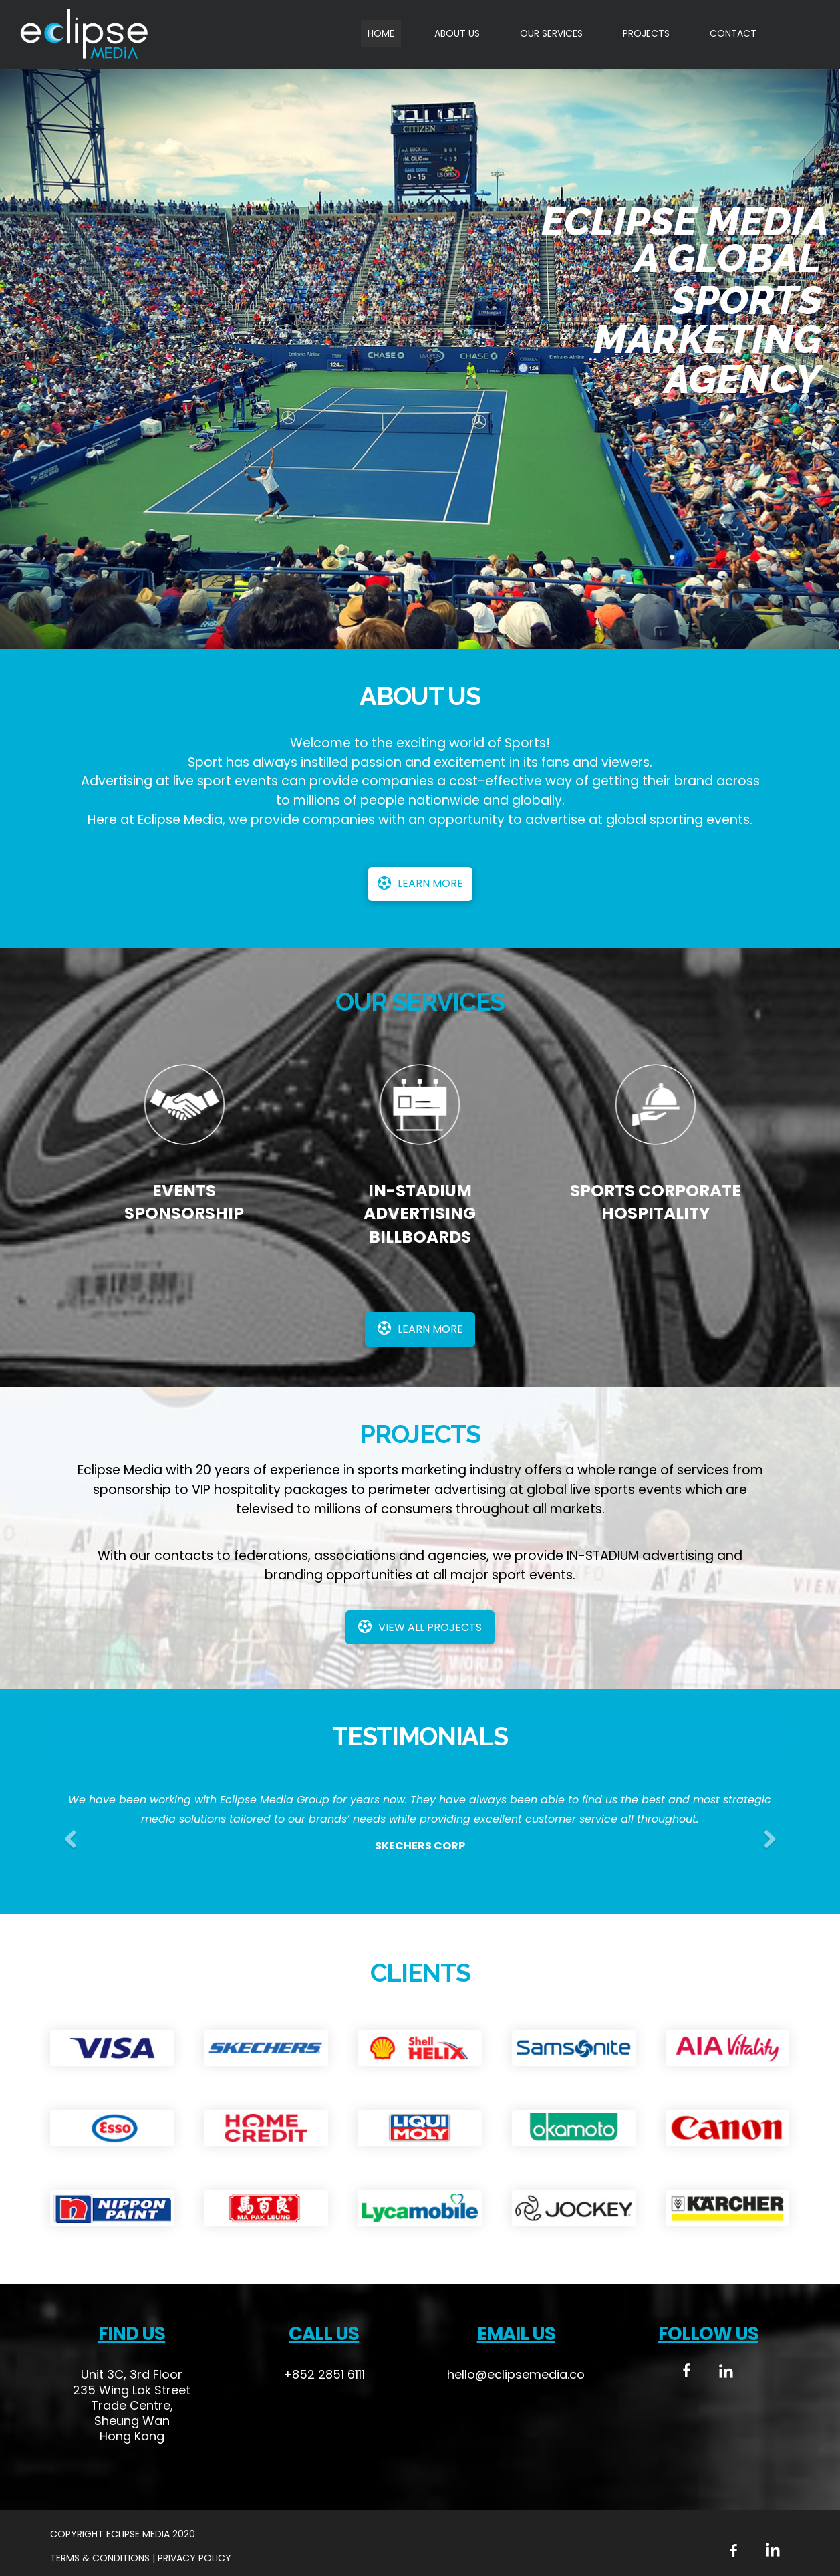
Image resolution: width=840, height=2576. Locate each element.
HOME (381, 33)
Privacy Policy (194, 2558)
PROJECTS (646, 33)
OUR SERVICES (551, 33)
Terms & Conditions (101, 2558)
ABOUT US (457, 33)
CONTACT (733, 33)
